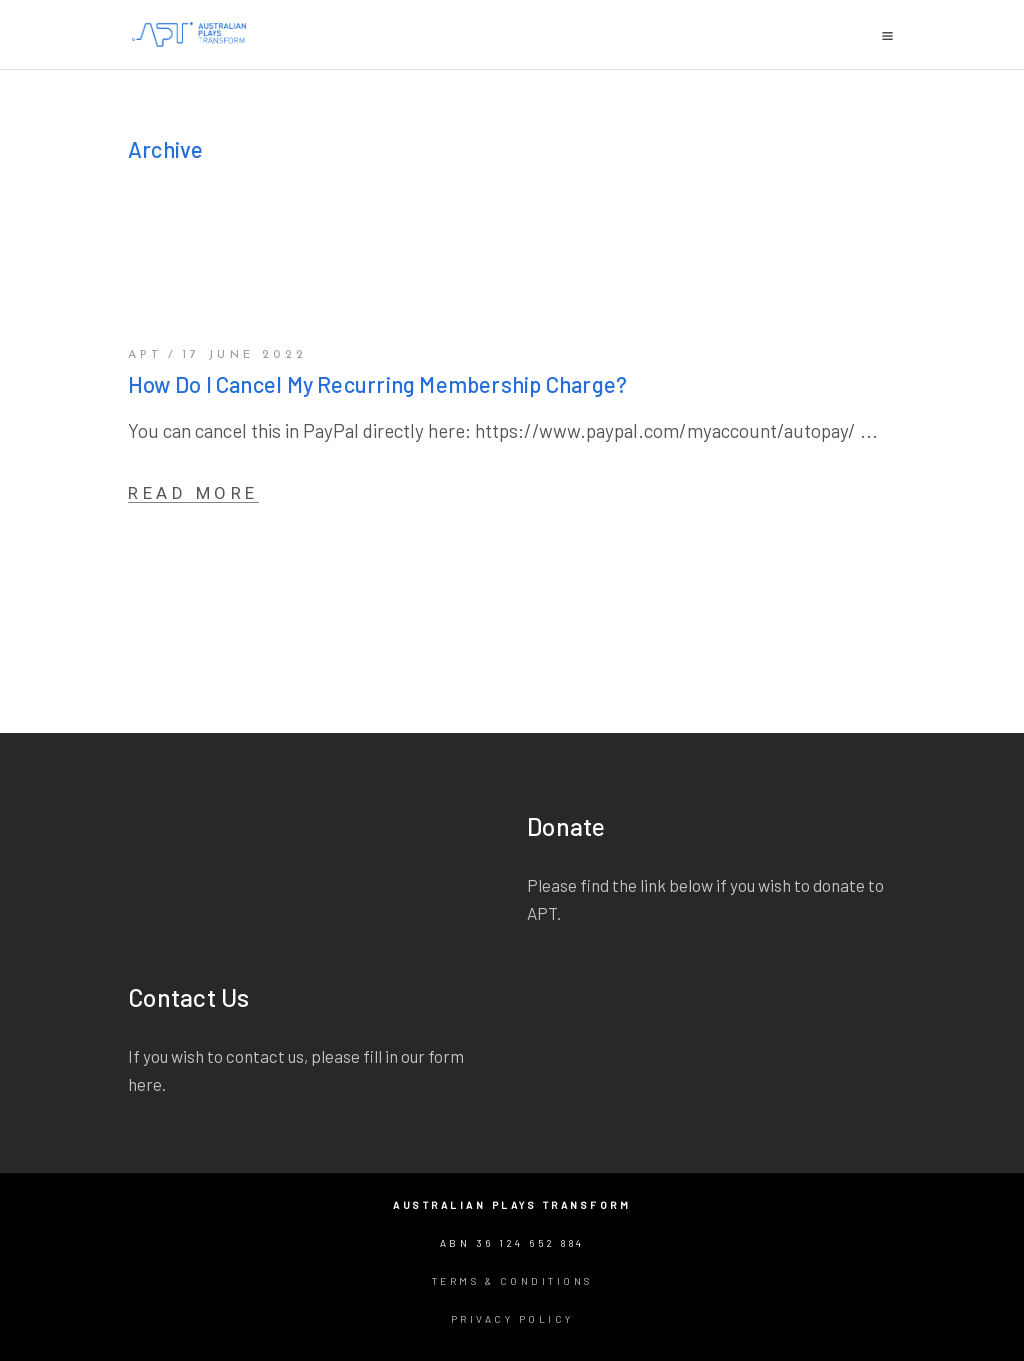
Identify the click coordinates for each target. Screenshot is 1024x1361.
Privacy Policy (512, 1319)
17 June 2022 (244, 355)
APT (146, 355)
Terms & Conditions (512, 1281)
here (145, 1084)
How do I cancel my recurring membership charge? (377, 384)
